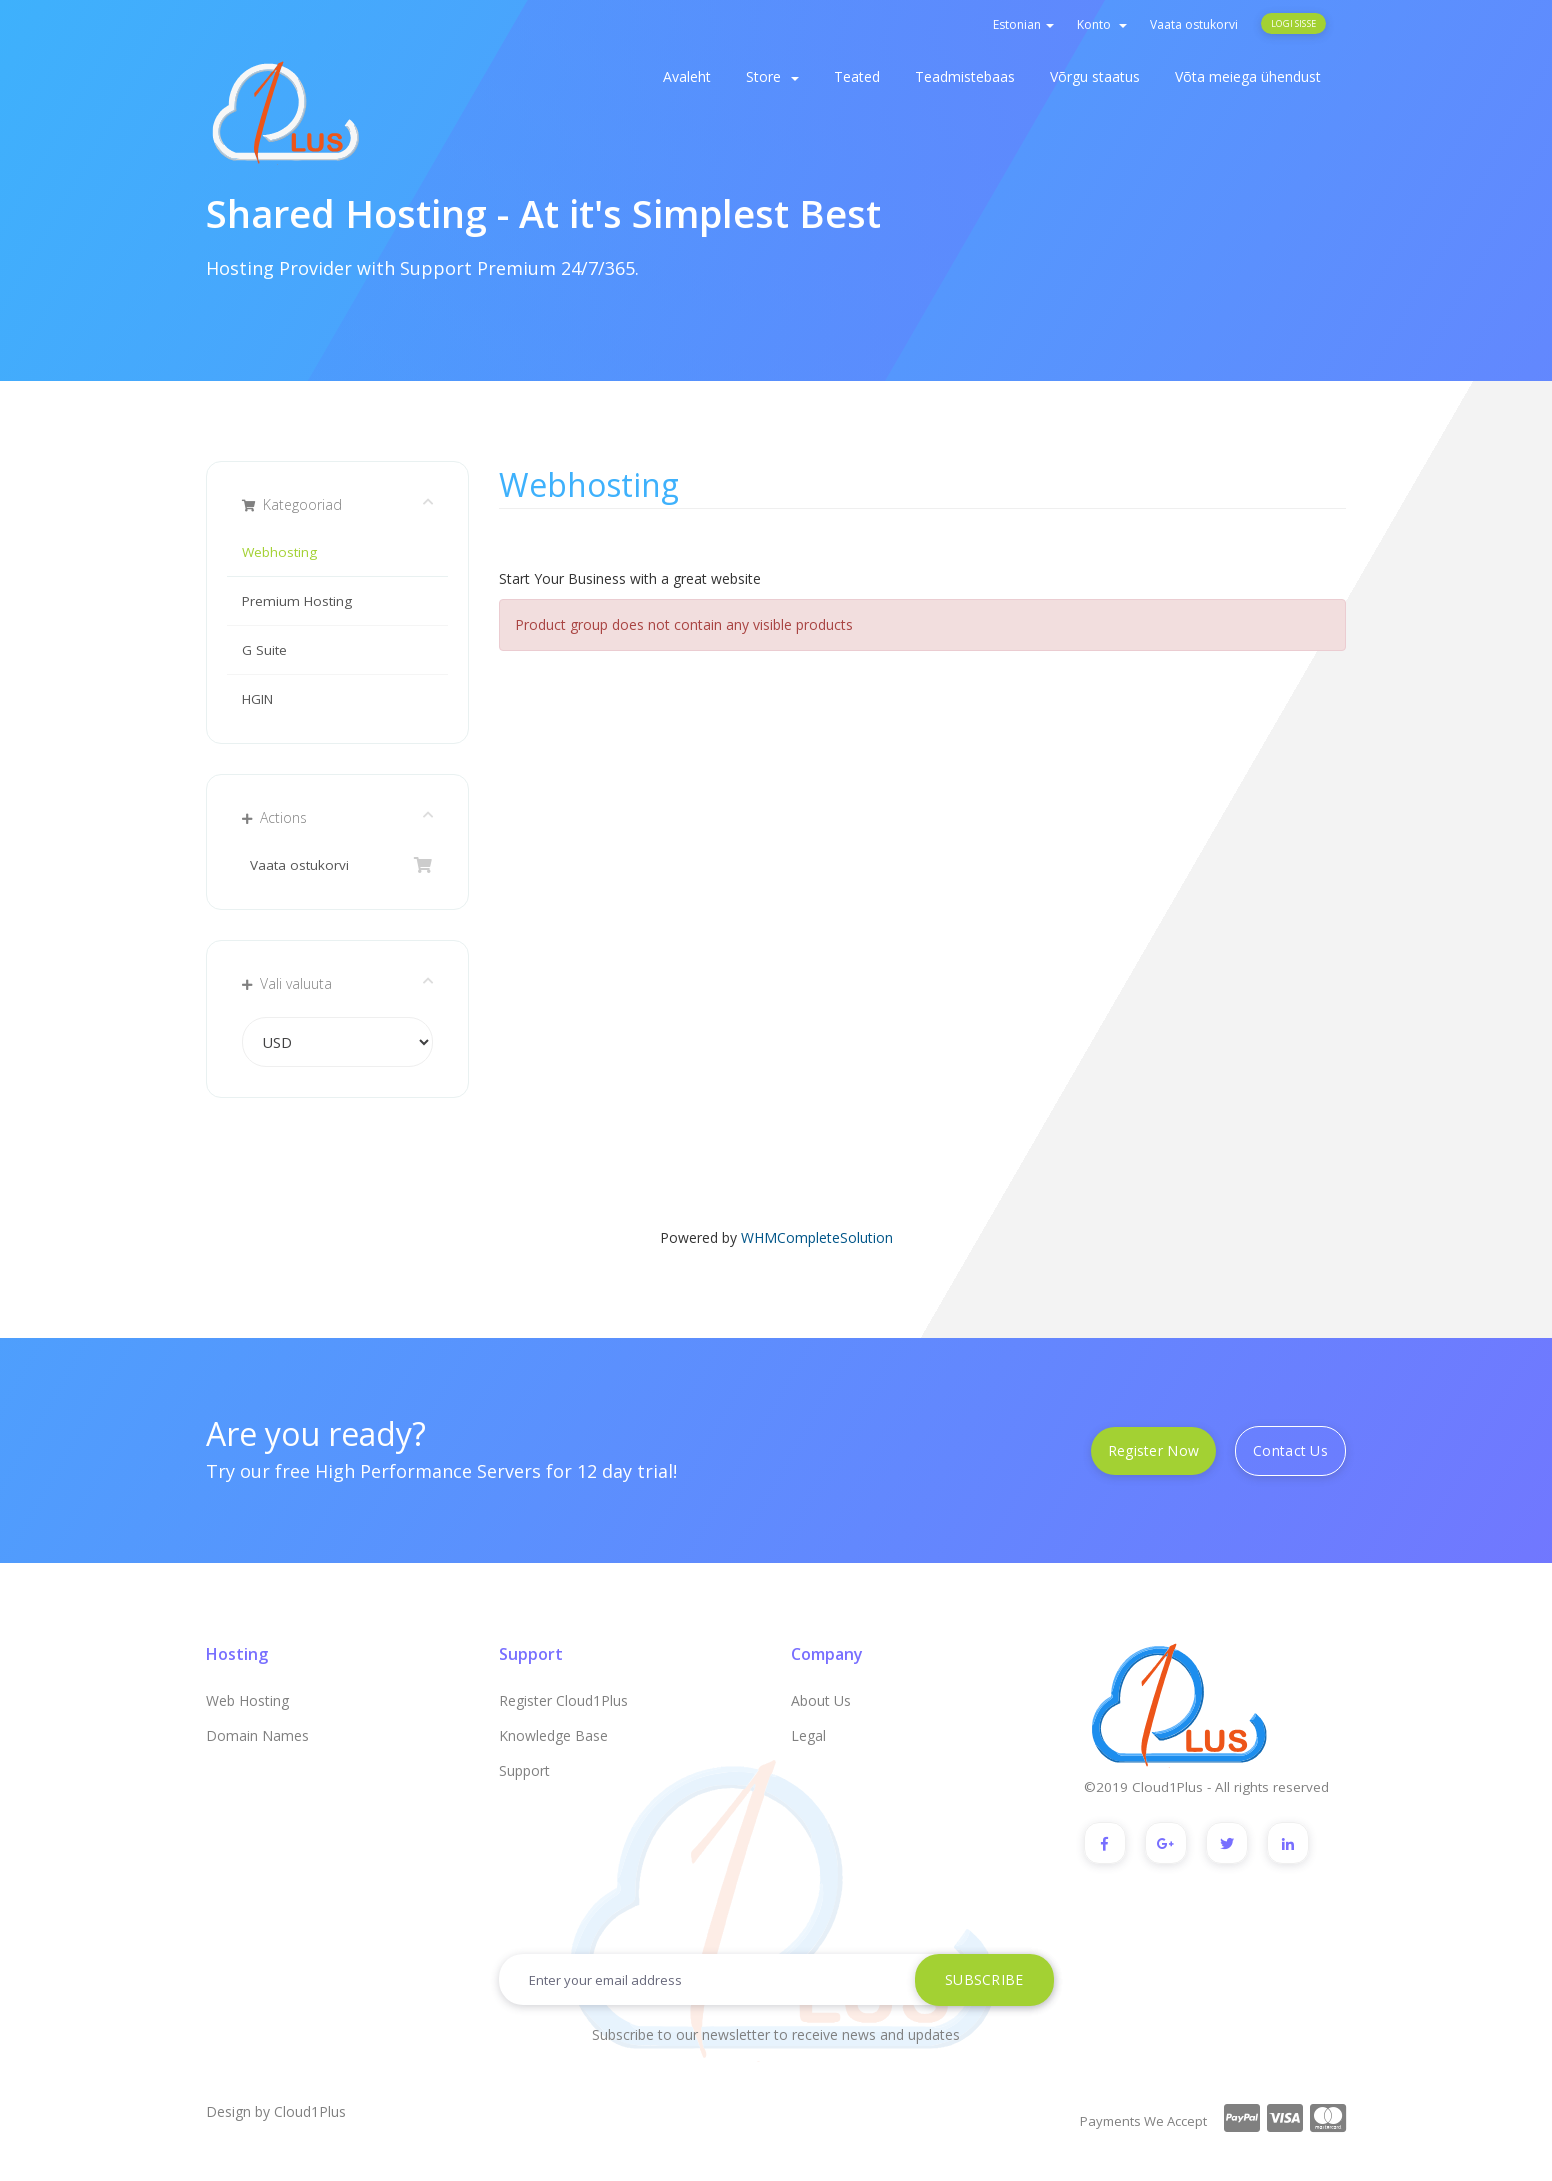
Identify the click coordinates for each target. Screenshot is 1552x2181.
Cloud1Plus (310, 2111)
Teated (857, 76)
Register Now (1153, 1450)
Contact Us (1290, 1450)
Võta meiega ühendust (1248, 76)
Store (772, 76)
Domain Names (257, 1735)
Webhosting (279, 552)
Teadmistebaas (965, 76)
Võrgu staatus (1095, 76)
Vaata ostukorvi (1194, 24)
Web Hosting (247, 1700)
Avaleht (687, 76)
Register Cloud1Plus (563, 1700)
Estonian (1023, 24)
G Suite (264, 650)
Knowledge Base (553, 1735)
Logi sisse (1293, 23)
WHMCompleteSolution (817, 1237)
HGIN (257, 699)
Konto (1102, 24)
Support (524, 1770)
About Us (821, 1700)
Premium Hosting (297, 601)
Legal (808, 1735)
